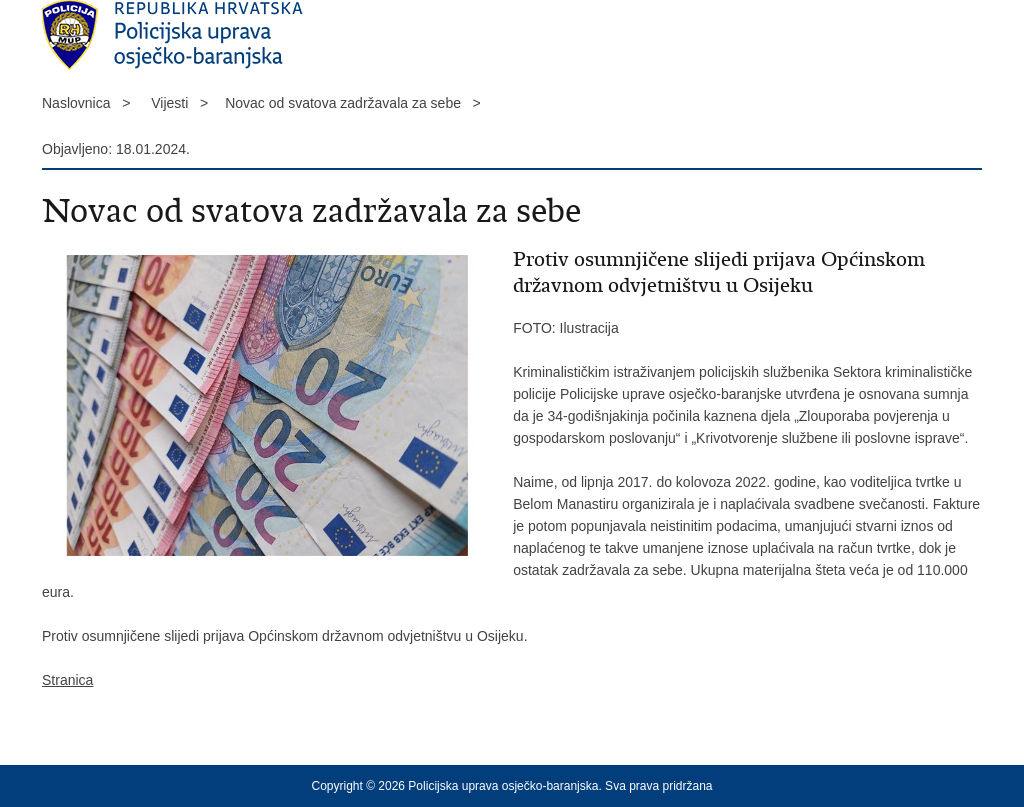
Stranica (67, 680)
